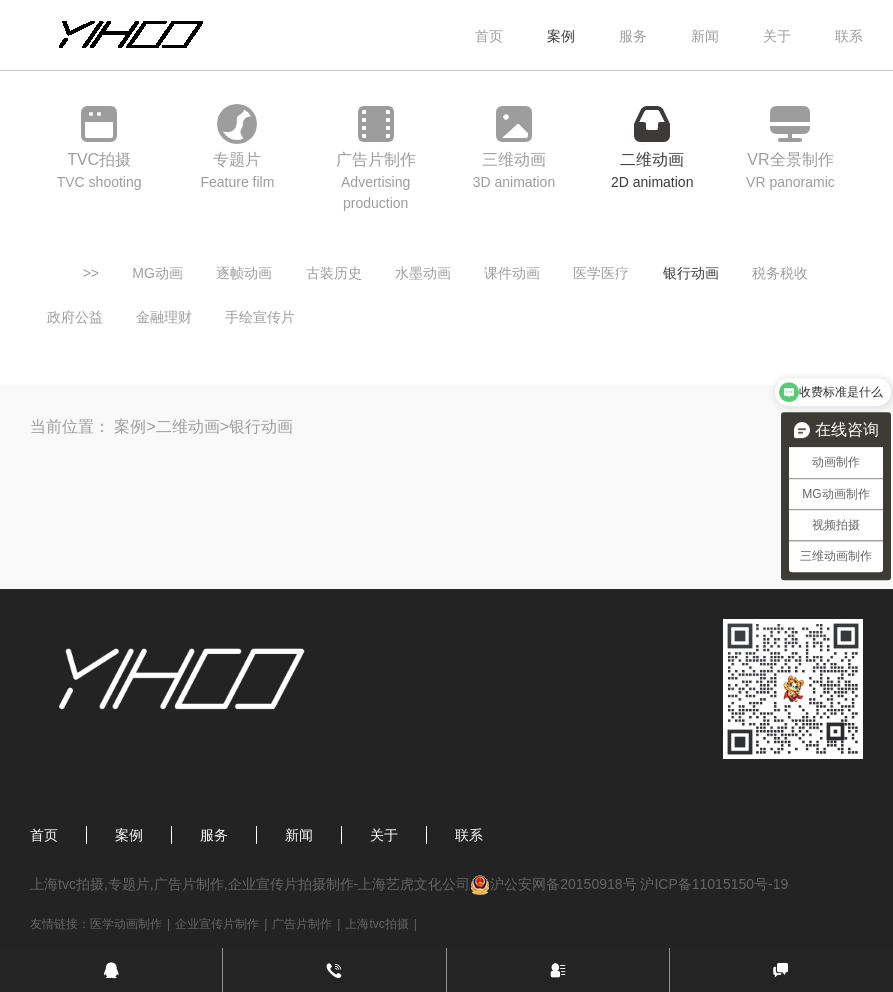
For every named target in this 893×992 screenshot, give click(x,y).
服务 (633, 36)
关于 (777, 36)
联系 (849, 36)
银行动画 (691, 273)
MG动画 (157, 273)
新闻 (705, 36)
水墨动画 (423, 273)
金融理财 (164, 317)
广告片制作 (302, 924)
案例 (561, 36)
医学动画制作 (126, 924)
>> (91, 273)
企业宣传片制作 (217, 924)
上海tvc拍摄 (376, 924)
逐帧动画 (244, 273)
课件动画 (512, 273)
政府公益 (75, 317)
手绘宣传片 (260, 317)
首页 (489, 36)
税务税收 (780, 273)
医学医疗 (601, 273)
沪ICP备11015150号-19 (714, 884)
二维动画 (188, 426)
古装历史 (334, 273)
